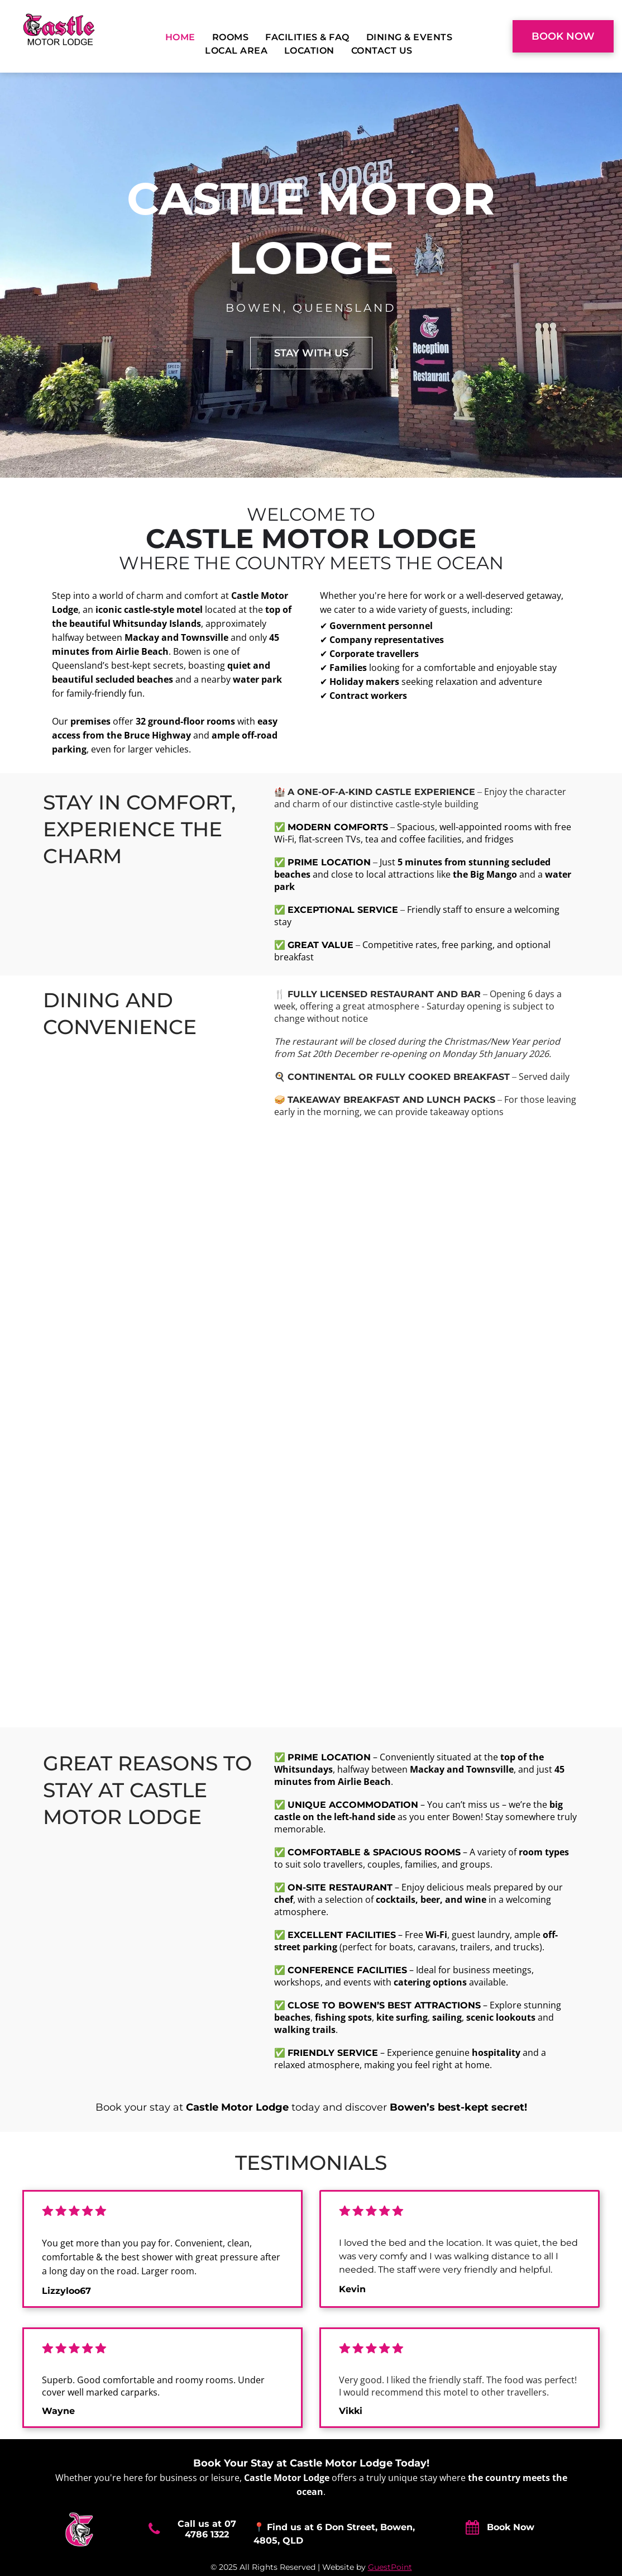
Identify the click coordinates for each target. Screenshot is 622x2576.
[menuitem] (183, 37)
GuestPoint (390, 2567)
